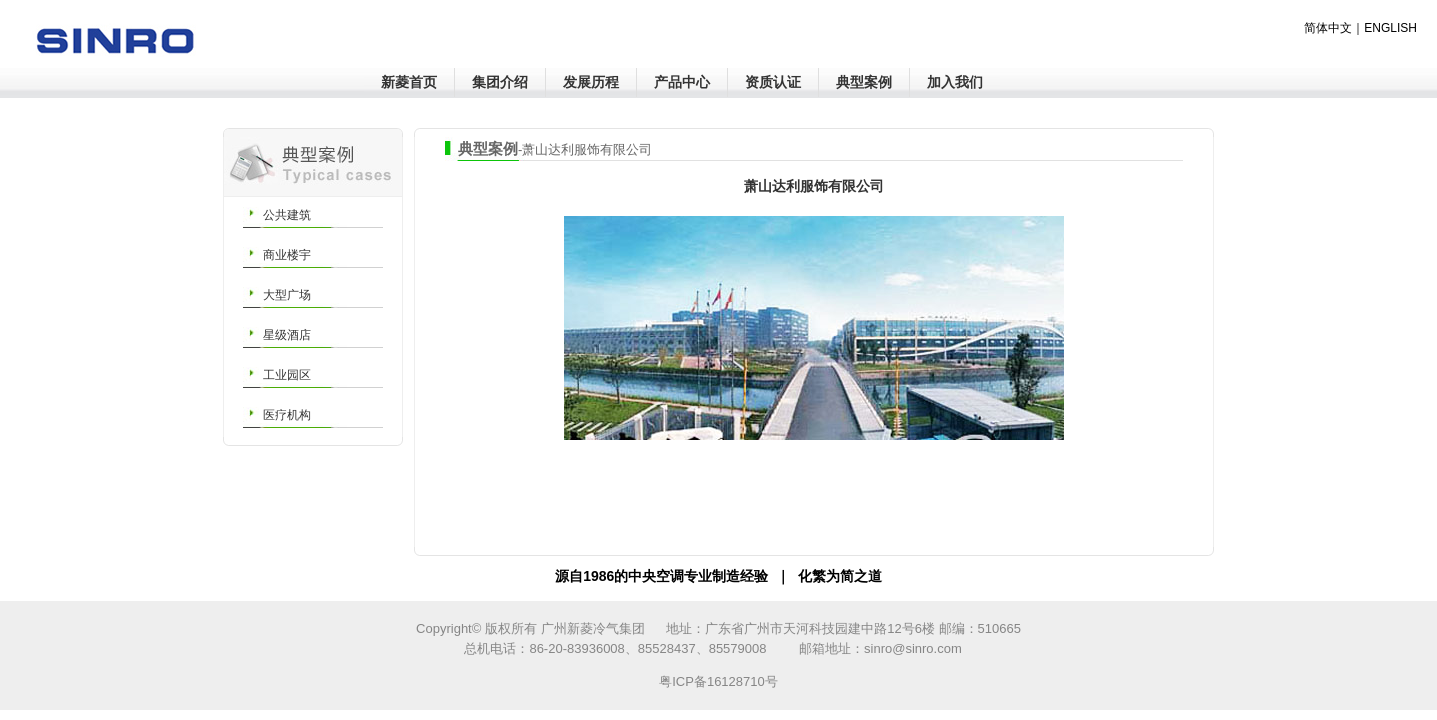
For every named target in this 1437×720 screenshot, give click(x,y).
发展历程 (591, 82)
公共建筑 (287, 215)
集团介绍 (500, 82)
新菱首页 (409, 82)
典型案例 (864, 82)
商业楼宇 (287, 255)
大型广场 (287, 295)
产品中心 (682, 82)
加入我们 (955, 82)
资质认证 (773, 82)
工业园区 (287, 375)
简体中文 (1328, 28)
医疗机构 (287, 415)
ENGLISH (1390, 28)
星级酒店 (287, 335)
